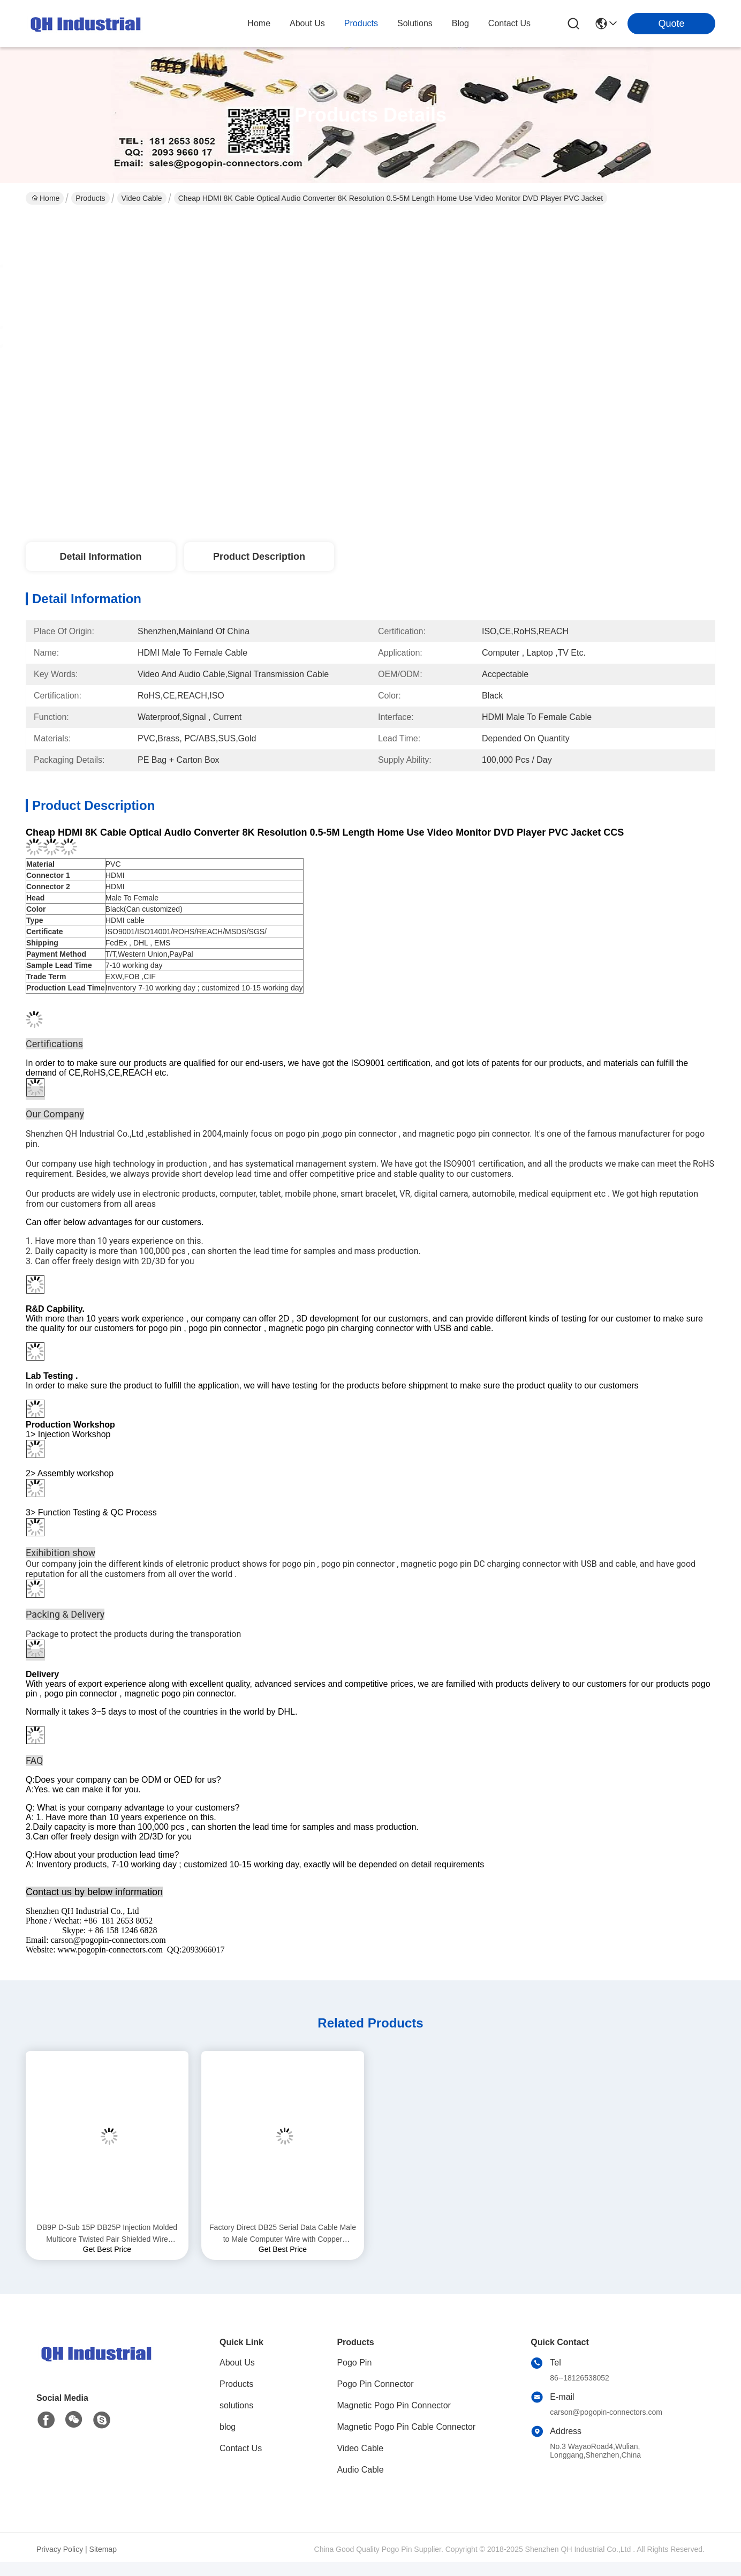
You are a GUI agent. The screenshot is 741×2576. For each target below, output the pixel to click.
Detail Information (100, 556)
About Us (237, 2362)
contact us (509, 23)
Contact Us (241, 2448)
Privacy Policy (59, 2549)
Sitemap (103, 2549)
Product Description (259, 556)
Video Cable (142, 198)
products (361, 23)
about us (307, 23)
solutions (415, 23)
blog (460, 23)
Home (258, 23)
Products (90, 198)
